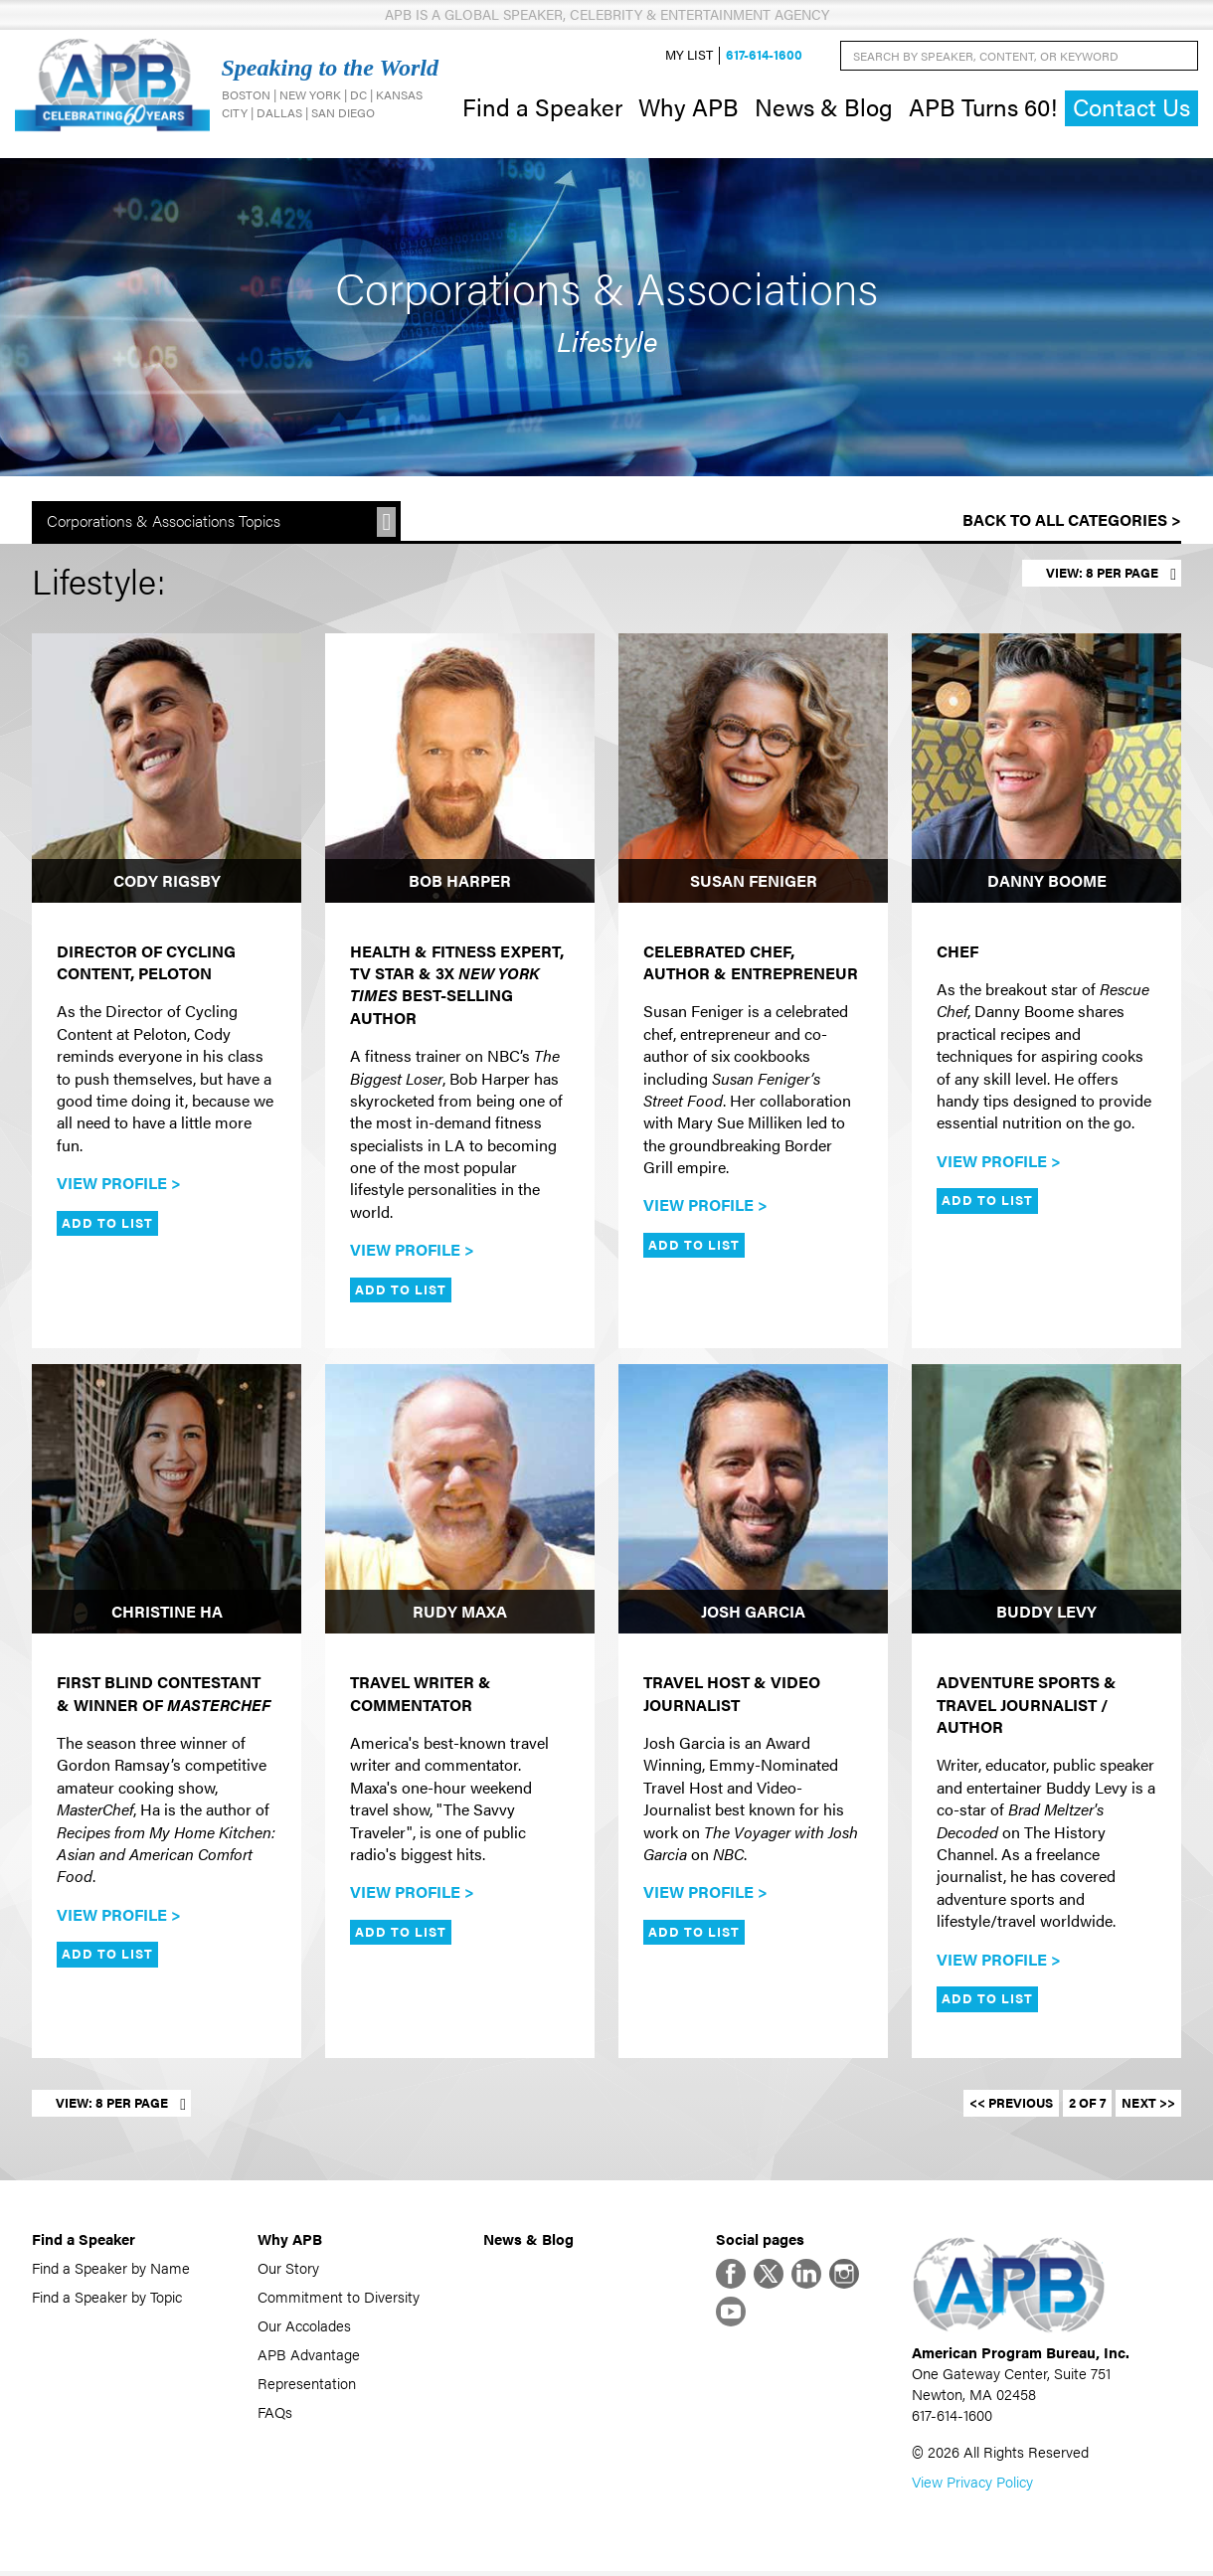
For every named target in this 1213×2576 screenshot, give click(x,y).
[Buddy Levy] (1046, 1500)
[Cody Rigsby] (166, 770)
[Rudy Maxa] (460, 1500)
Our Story (288, 2269)
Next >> (1148, 2105)
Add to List (107, 1225)
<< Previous (1011, 2105)
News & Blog (824, 107)
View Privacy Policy (972, 2486)
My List (689, 56)
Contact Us (1131, 108)
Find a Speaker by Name (111, 2269)
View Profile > (119, 1184)
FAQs (275, 2413)
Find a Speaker (542, 107)
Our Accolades (304, 2327)
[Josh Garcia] (753, 1500)
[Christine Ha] (166, 1500)
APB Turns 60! (983, 107)
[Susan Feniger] (753, 770)
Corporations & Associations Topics (163, 523)
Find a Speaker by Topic (107, 2298)
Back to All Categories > (1071, 522)
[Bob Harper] (460, 770)
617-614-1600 (764, 56)
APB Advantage (309, 2355)
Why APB (688, 107)
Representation (307, 2384)
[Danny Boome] (1046, 770)
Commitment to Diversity (339, 2298)
